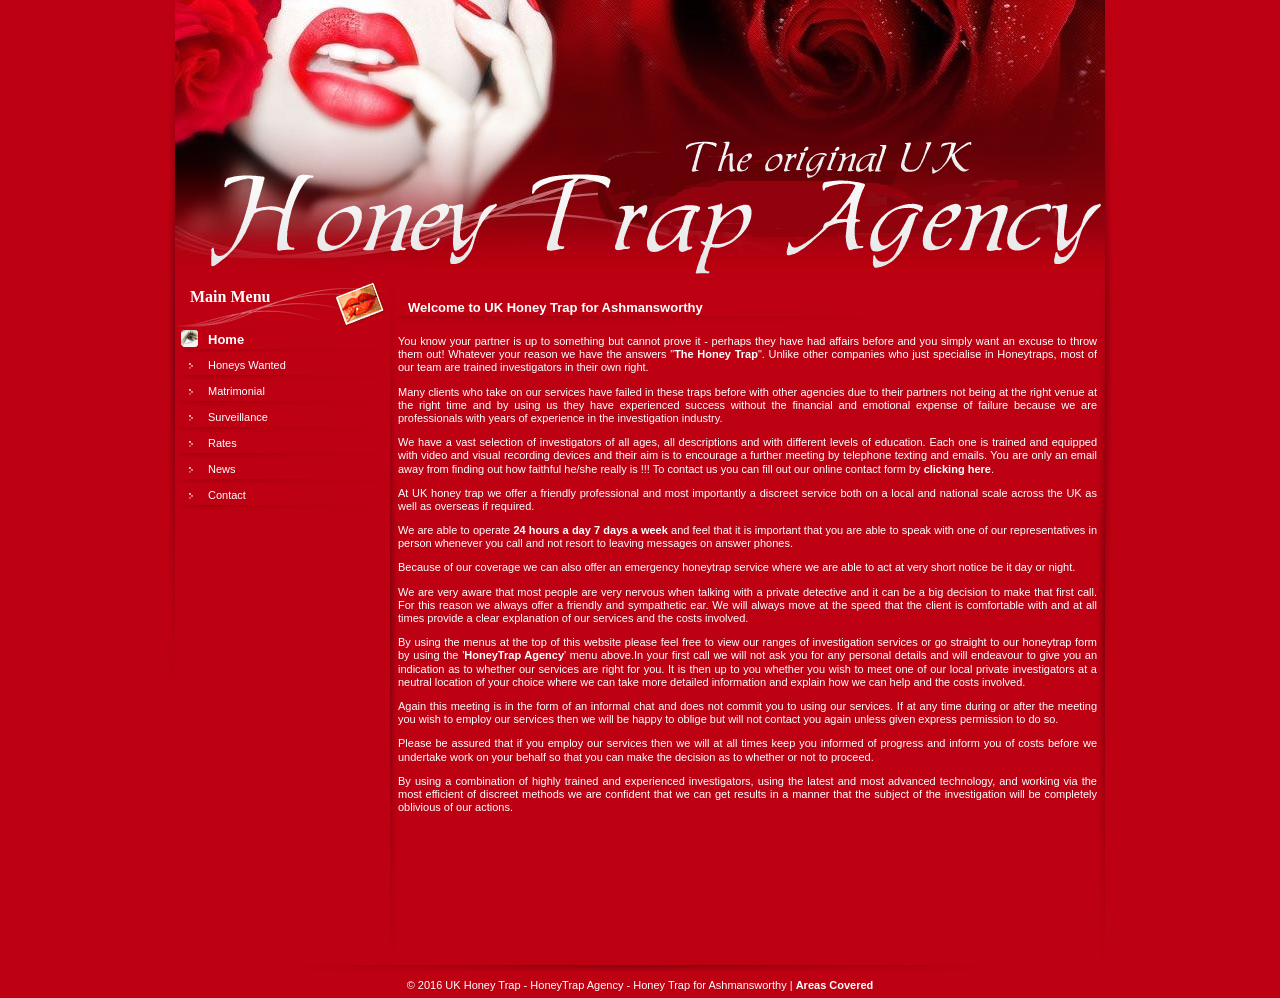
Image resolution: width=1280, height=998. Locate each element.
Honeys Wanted (247, 365)
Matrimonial (236, 391)
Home (226, 339)
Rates (222, 443)
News (222, 469)
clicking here (957, 469)
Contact (227, 495)
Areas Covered (835, 985)
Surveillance (238, 417)
